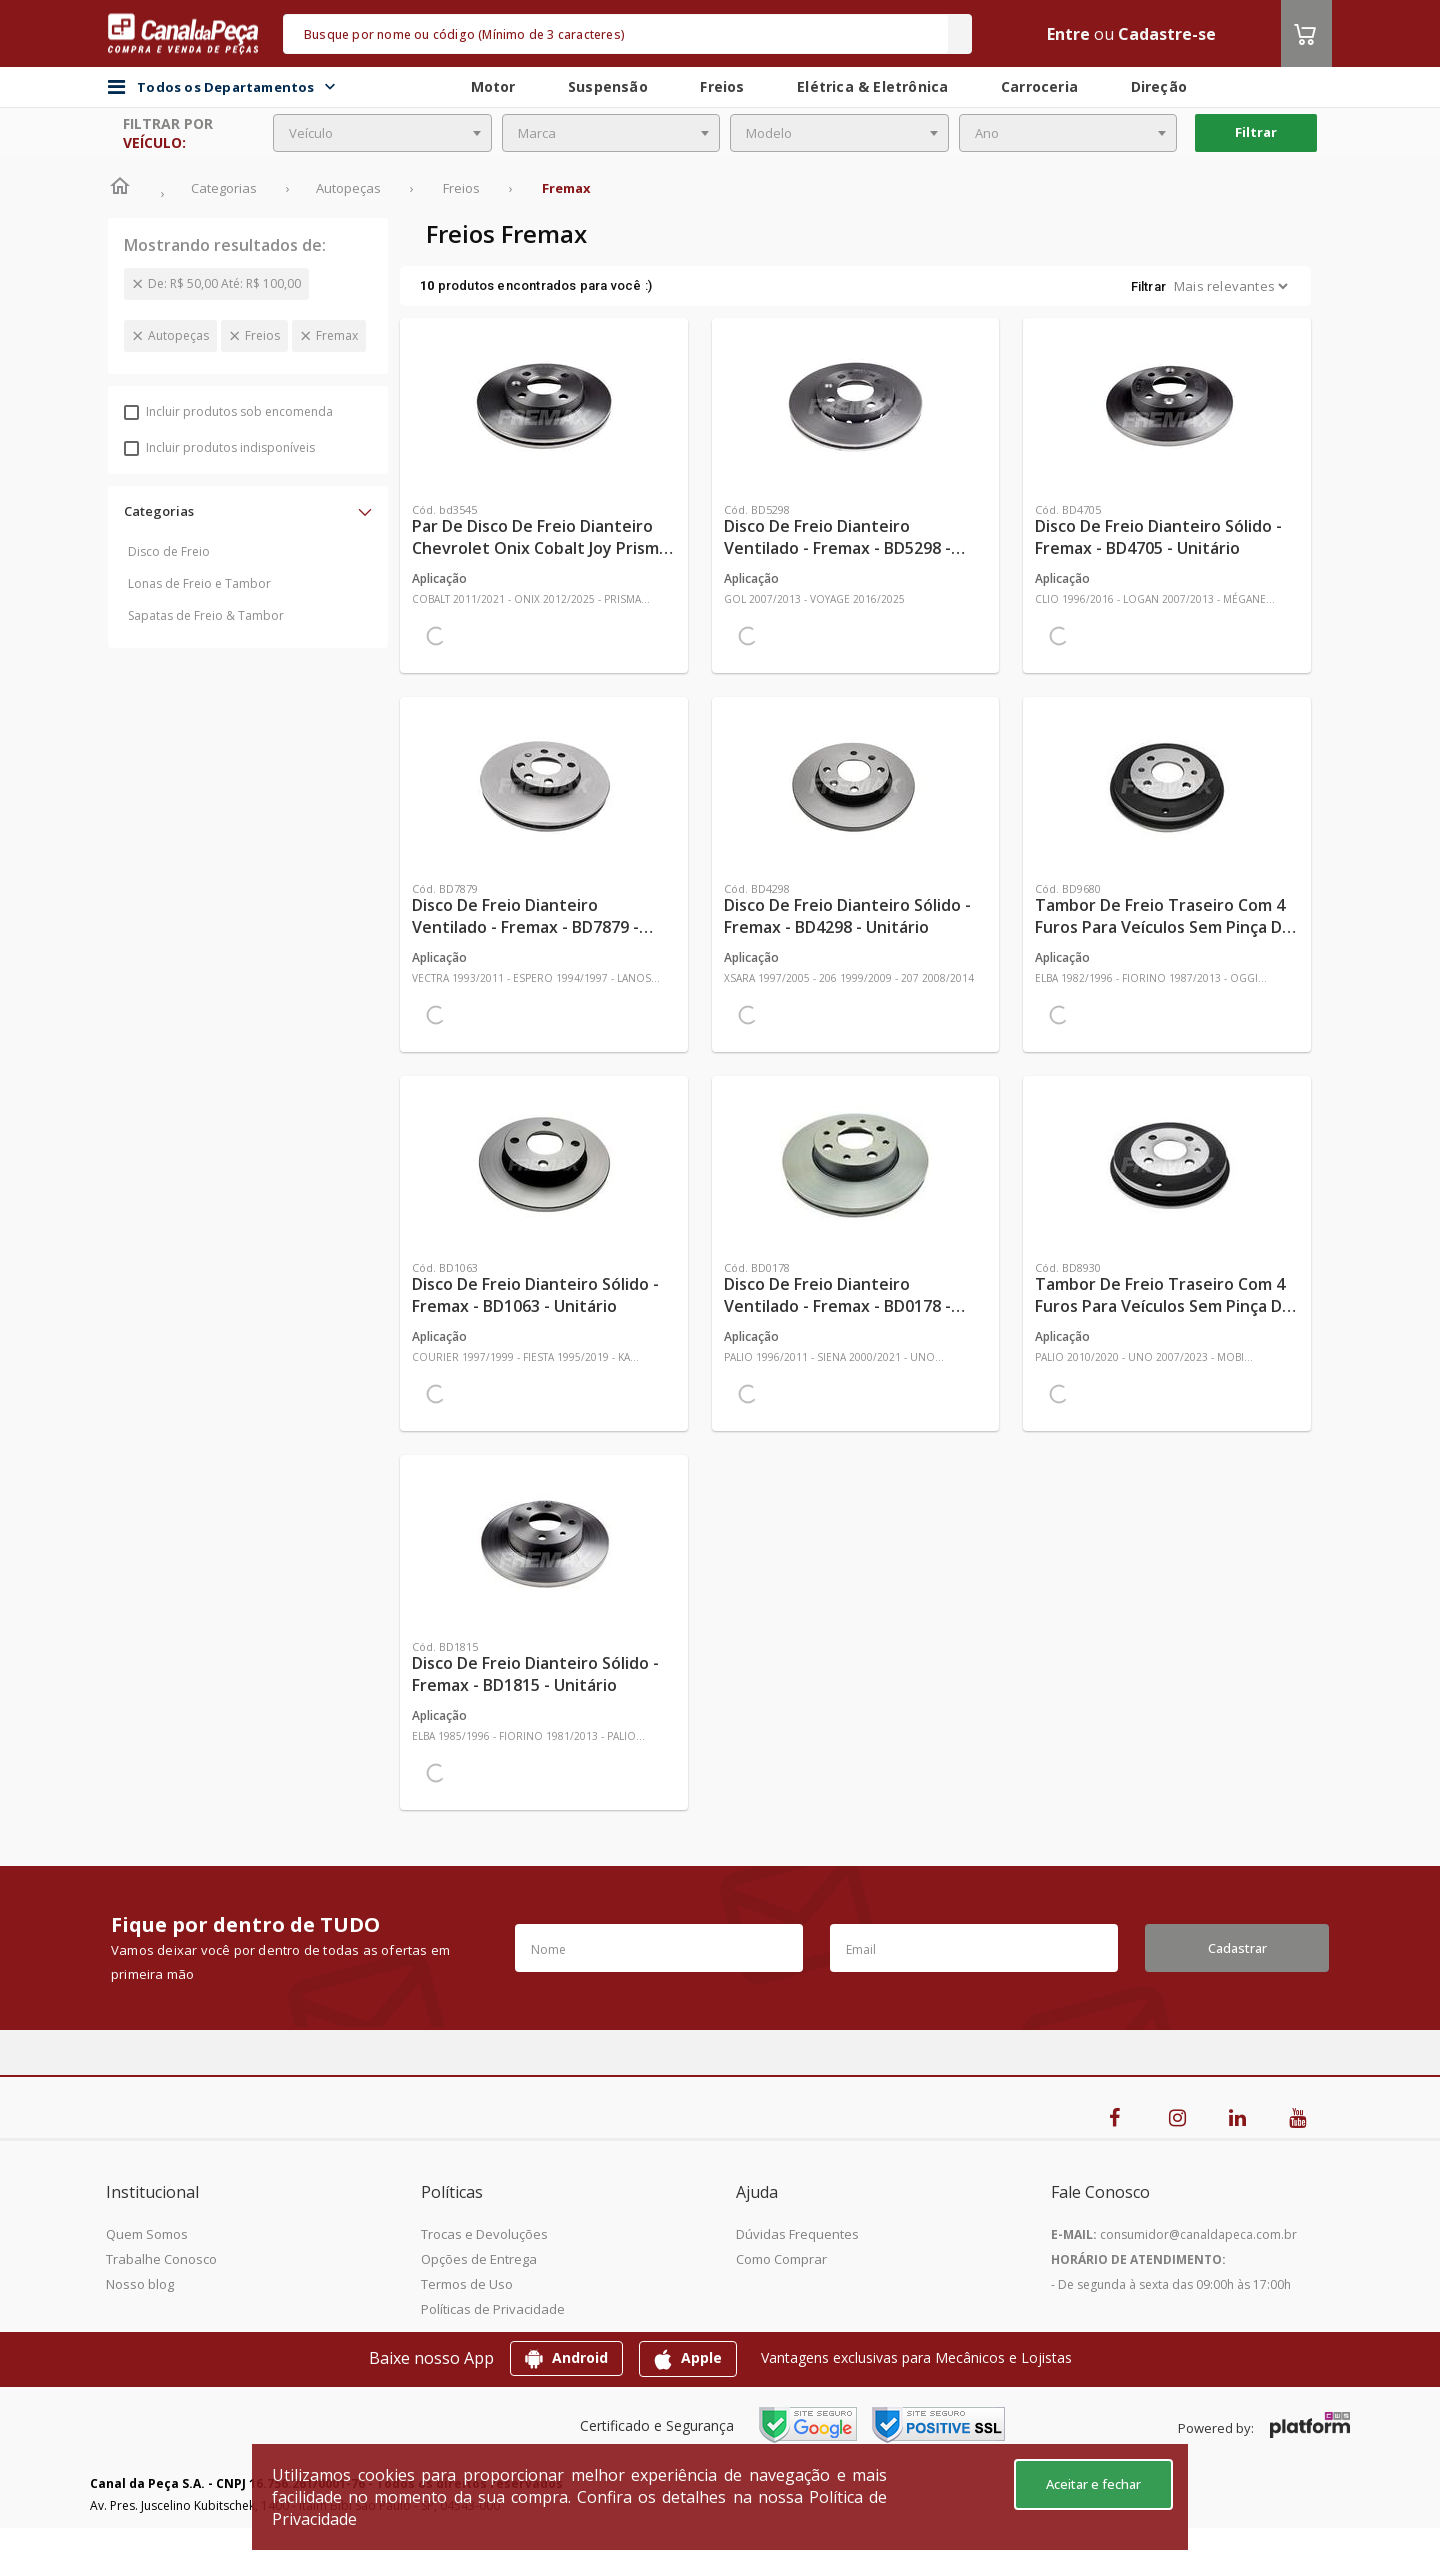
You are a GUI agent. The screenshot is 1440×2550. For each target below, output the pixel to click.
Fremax (337, 335)
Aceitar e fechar (1093, 2484)
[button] (248, 511)
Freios (262, 335)
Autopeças (178, 335)
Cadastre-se (1167, 34)
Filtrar (1256, 132)
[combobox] (382, 133)
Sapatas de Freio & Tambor (206, 615)
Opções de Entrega (479, 2259)
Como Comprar (781, 2259)
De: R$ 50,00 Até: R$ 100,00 (224, 283)
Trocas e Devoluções (484, 2234)
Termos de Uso (467, 2284)
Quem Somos (147, 2234)
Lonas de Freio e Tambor (199, 583)
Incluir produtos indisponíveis (219, 447)
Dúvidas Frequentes (797, 2234)
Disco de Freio (169, 551)
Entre (1068, 34)
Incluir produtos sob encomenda (228, 411)
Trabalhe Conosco (161, 2259)
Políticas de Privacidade (493, 2309)
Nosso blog (140, 2284)
